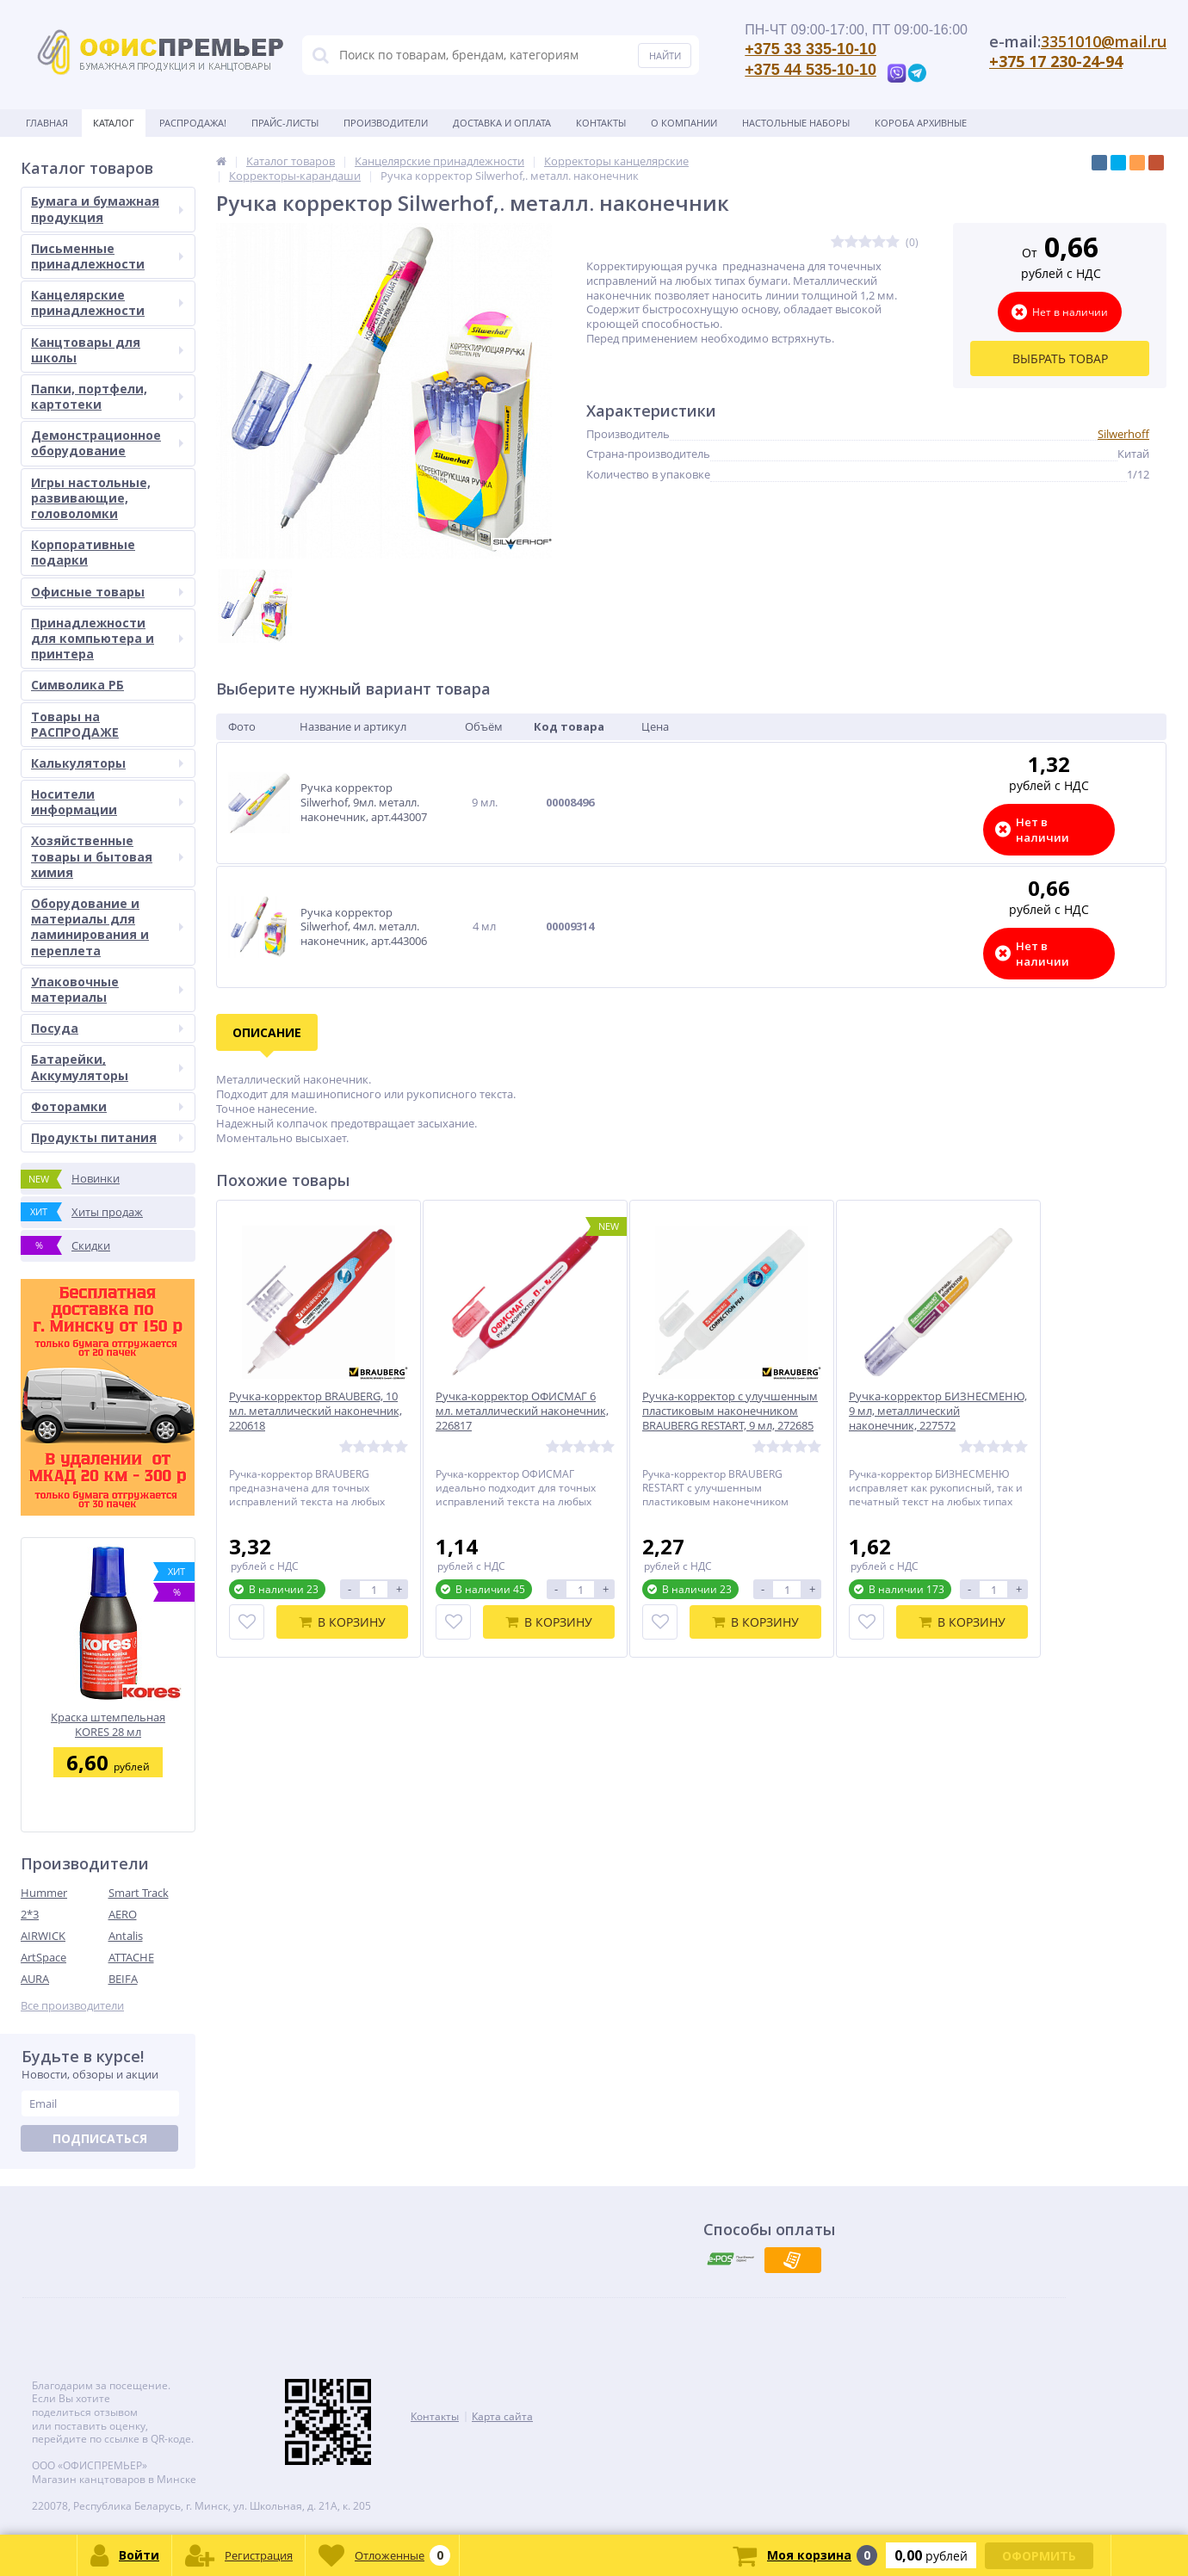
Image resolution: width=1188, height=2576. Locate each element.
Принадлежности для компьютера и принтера (107, 638)
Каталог (113, 122)
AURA (35, 1978)
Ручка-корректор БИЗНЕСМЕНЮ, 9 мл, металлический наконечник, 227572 (938, 1411)
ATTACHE (131, 1957)
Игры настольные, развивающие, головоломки (91, 498)
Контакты (601, 122)
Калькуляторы (107, 763)
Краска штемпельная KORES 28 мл (108, 1724)
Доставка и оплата (502, 122)
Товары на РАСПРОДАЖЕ (75, 724)
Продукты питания (107, 1137)
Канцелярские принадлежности (107, 302)
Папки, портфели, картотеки (107, 396)
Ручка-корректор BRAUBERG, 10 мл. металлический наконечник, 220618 (315, 1411)
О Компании (684, 122)
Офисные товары (107, 592)
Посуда (107, 1028)
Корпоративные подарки (83, 552)
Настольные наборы (796, 122)
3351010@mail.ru (1103, 41)
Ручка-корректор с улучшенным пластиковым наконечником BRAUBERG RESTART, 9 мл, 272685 (730, 1411)
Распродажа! (192, 122)
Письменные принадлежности (107, 256)
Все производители (72, 2005)
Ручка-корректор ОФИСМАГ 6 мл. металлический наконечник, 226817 (522, 1411)
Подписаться (100, 2138)
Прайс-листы (285, 122)
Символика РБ (77, 684)
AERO (122, 1914)
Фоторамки (107, 1106)
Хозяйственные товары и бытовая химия (107, 856)
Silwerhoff (1123, 434)
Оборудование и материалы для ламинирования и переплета (107, 927)
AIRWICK (43, 1935)
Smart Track (138, 1892)
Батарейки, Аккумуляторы (107, 1067)
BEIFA (123, 1978)
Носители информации (107, 802)
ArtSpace (43, 1957)
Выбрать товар (1060, 358)
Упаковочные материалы (107, 989)
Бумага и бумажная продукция (107, 209)
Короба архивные (921, 122)
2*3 (30, 1914)
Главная (47, 122)
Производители (385, 122)
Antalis (125, 1935)
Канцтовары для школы (107, 350)
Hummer (44, 1892)
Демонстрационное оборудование (107, 443)
